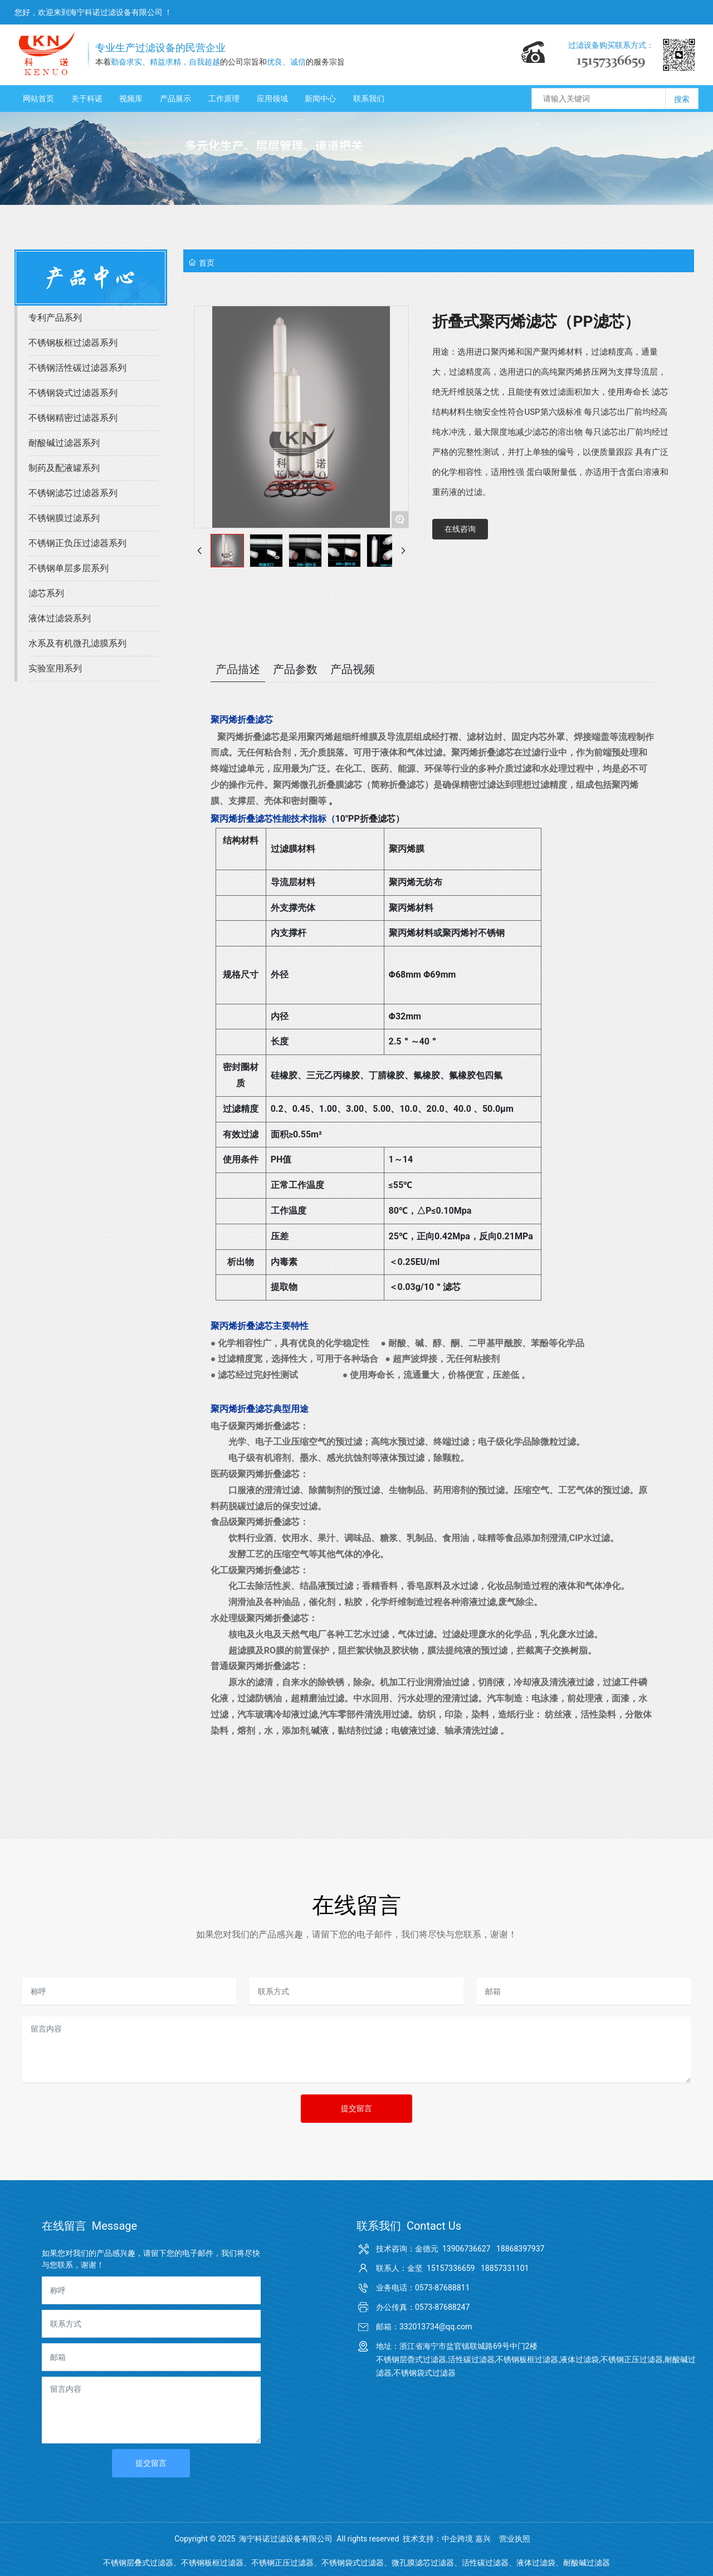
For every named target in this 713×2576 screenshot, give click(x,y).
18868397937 (520, 2248)
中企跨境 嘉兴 (466, 2538)
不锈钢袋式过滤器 (352, 2562)
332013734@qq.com (435, 2326)
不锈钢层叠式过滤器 (138, 2562)
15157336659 (451, 2268)
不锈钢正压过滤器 (282, 2562)
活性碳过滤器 (485, 2562)
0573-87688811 (442, 2287)
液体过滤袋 (535, 2562)
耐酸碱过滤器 (586, 2562)
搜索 (682, 99)
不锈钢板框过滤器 (212, 2562)
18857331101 (505, 2268)
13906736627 (466, 2248)
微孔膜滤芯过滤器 (423, 2562)
